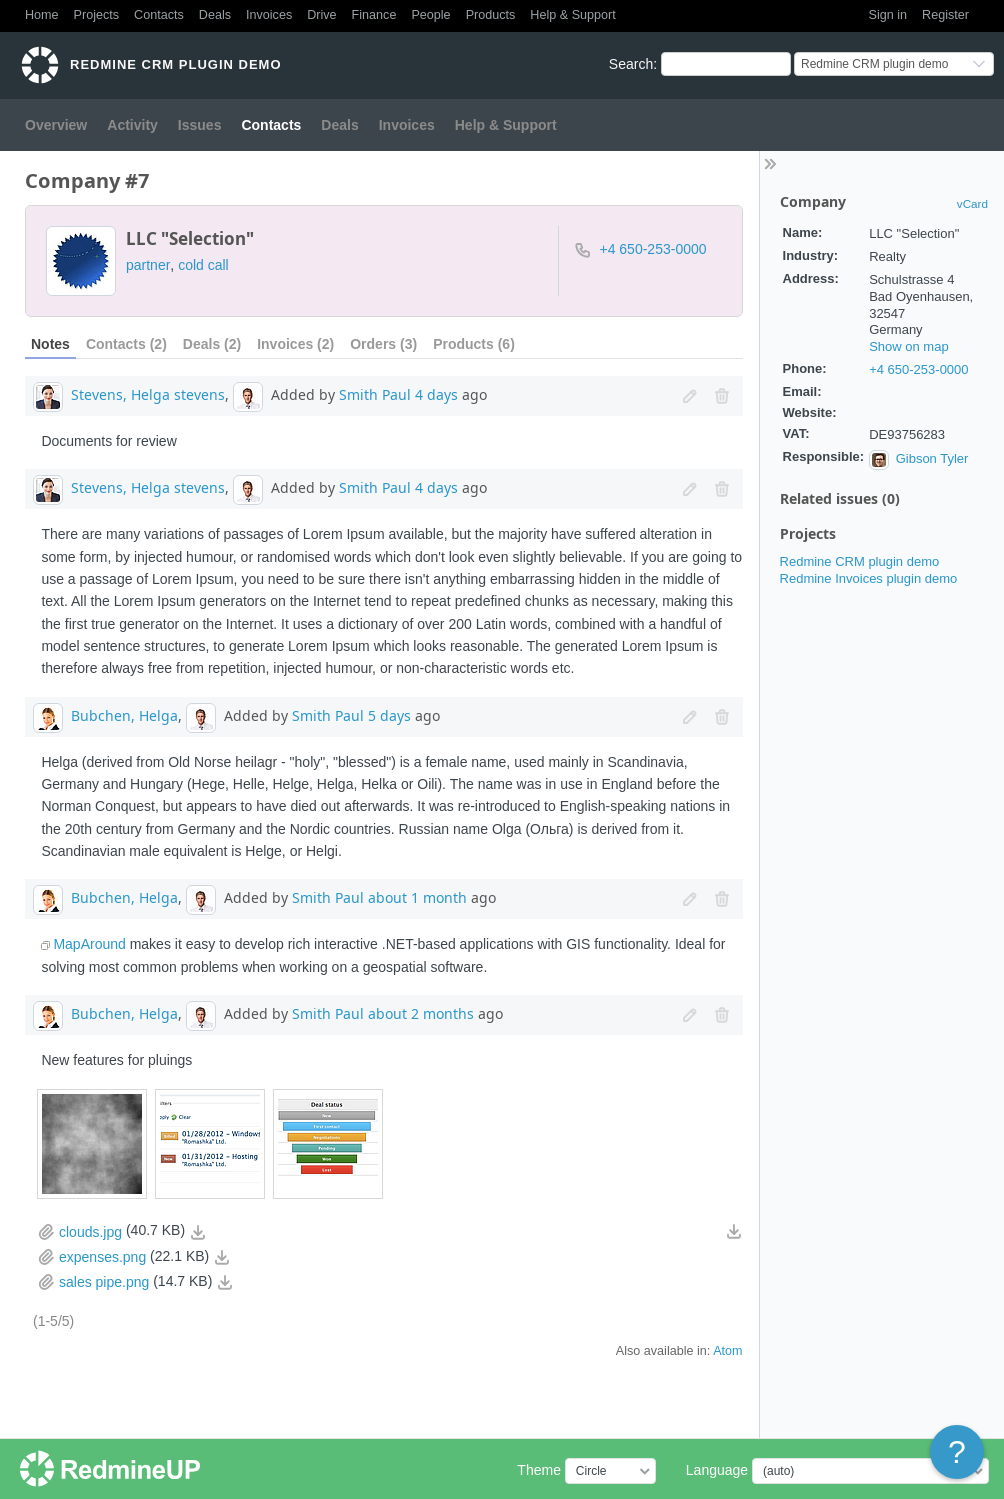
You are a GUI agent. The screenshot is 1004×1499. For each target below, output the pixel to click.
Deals (215, 15)
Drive (321, 15)
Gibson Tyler (932, 458)
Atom (727, 1351)
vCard (972, 203)
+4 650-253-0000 (918, 369)
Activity (132, 125)
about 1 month (417, 897)
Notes (50, 344)
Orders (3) (383, 344)
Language (717, 1470)
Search (631, 64)
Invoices (269, 15)
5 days (389, 714)
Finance (374, 15)
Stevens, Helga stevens (148, 394)
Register (945, 15)
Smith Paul (375, 394)
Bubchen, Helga (124, 714)
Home (42, 15)
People (430, 15)
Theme (539, 1470)
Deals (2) (212, 344)
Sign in (888, 15)
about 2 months (421, 1013)
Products (491, 15)
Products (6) (474, 344)
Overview (56, 125)
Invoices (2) (295, 344)
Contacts (159, 15)
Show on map (909, 346)
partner (148, 265)
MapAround (89, 944)
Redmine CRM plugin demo (860, 561)
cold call (203, 265)
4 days (436, 394)
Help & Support (572, 15)
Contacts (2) (126, 344)
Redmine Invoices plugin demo (869, 578)
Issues (200, 125)
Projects (97, 15)
